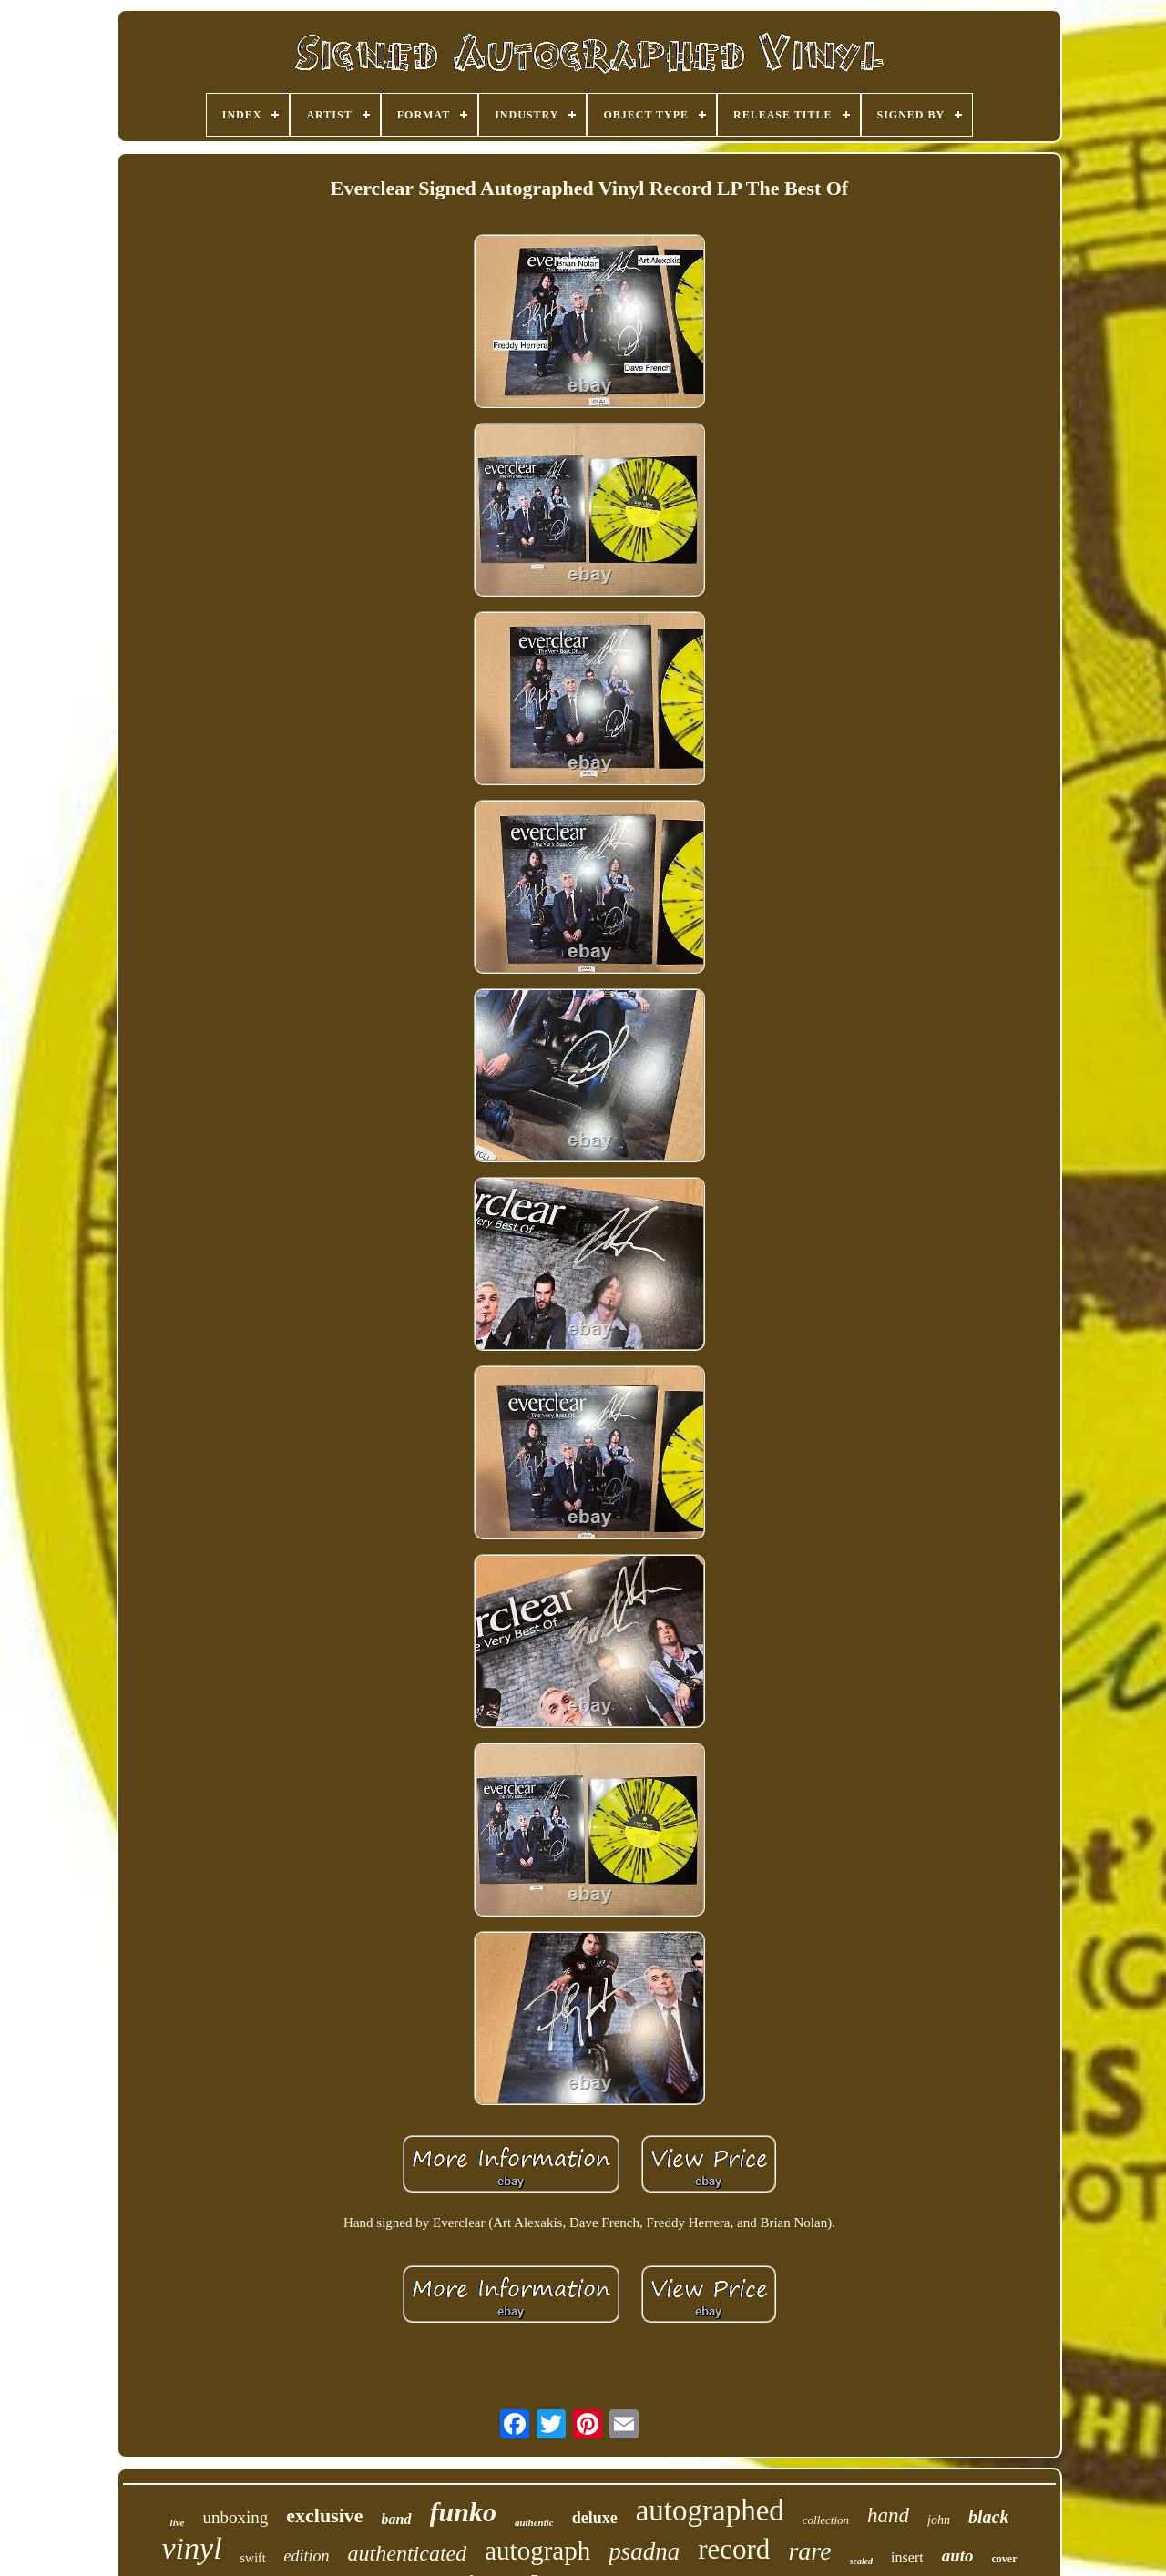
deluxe (595, 2518)
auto (958, 2555)
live (177, 2522)
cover (1005, 2558)
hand (888, 2515)
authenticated (407, 2553)
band (397, 2519)
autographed (710, 2510)
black (988, 2517)
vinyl (192, 2548)
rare (809, 2551)
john (938, 2520)
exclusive (324, 2515)
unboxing (236, 2517)
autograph (537, 2550)
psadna (644, 2551)
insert (907, 2557)
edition (307, 2556)
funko (463, 2512)
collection (826, 2520)
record (734, 2549)
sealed (862, 2561)
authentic (534, 2522)
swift (253, 2558)
